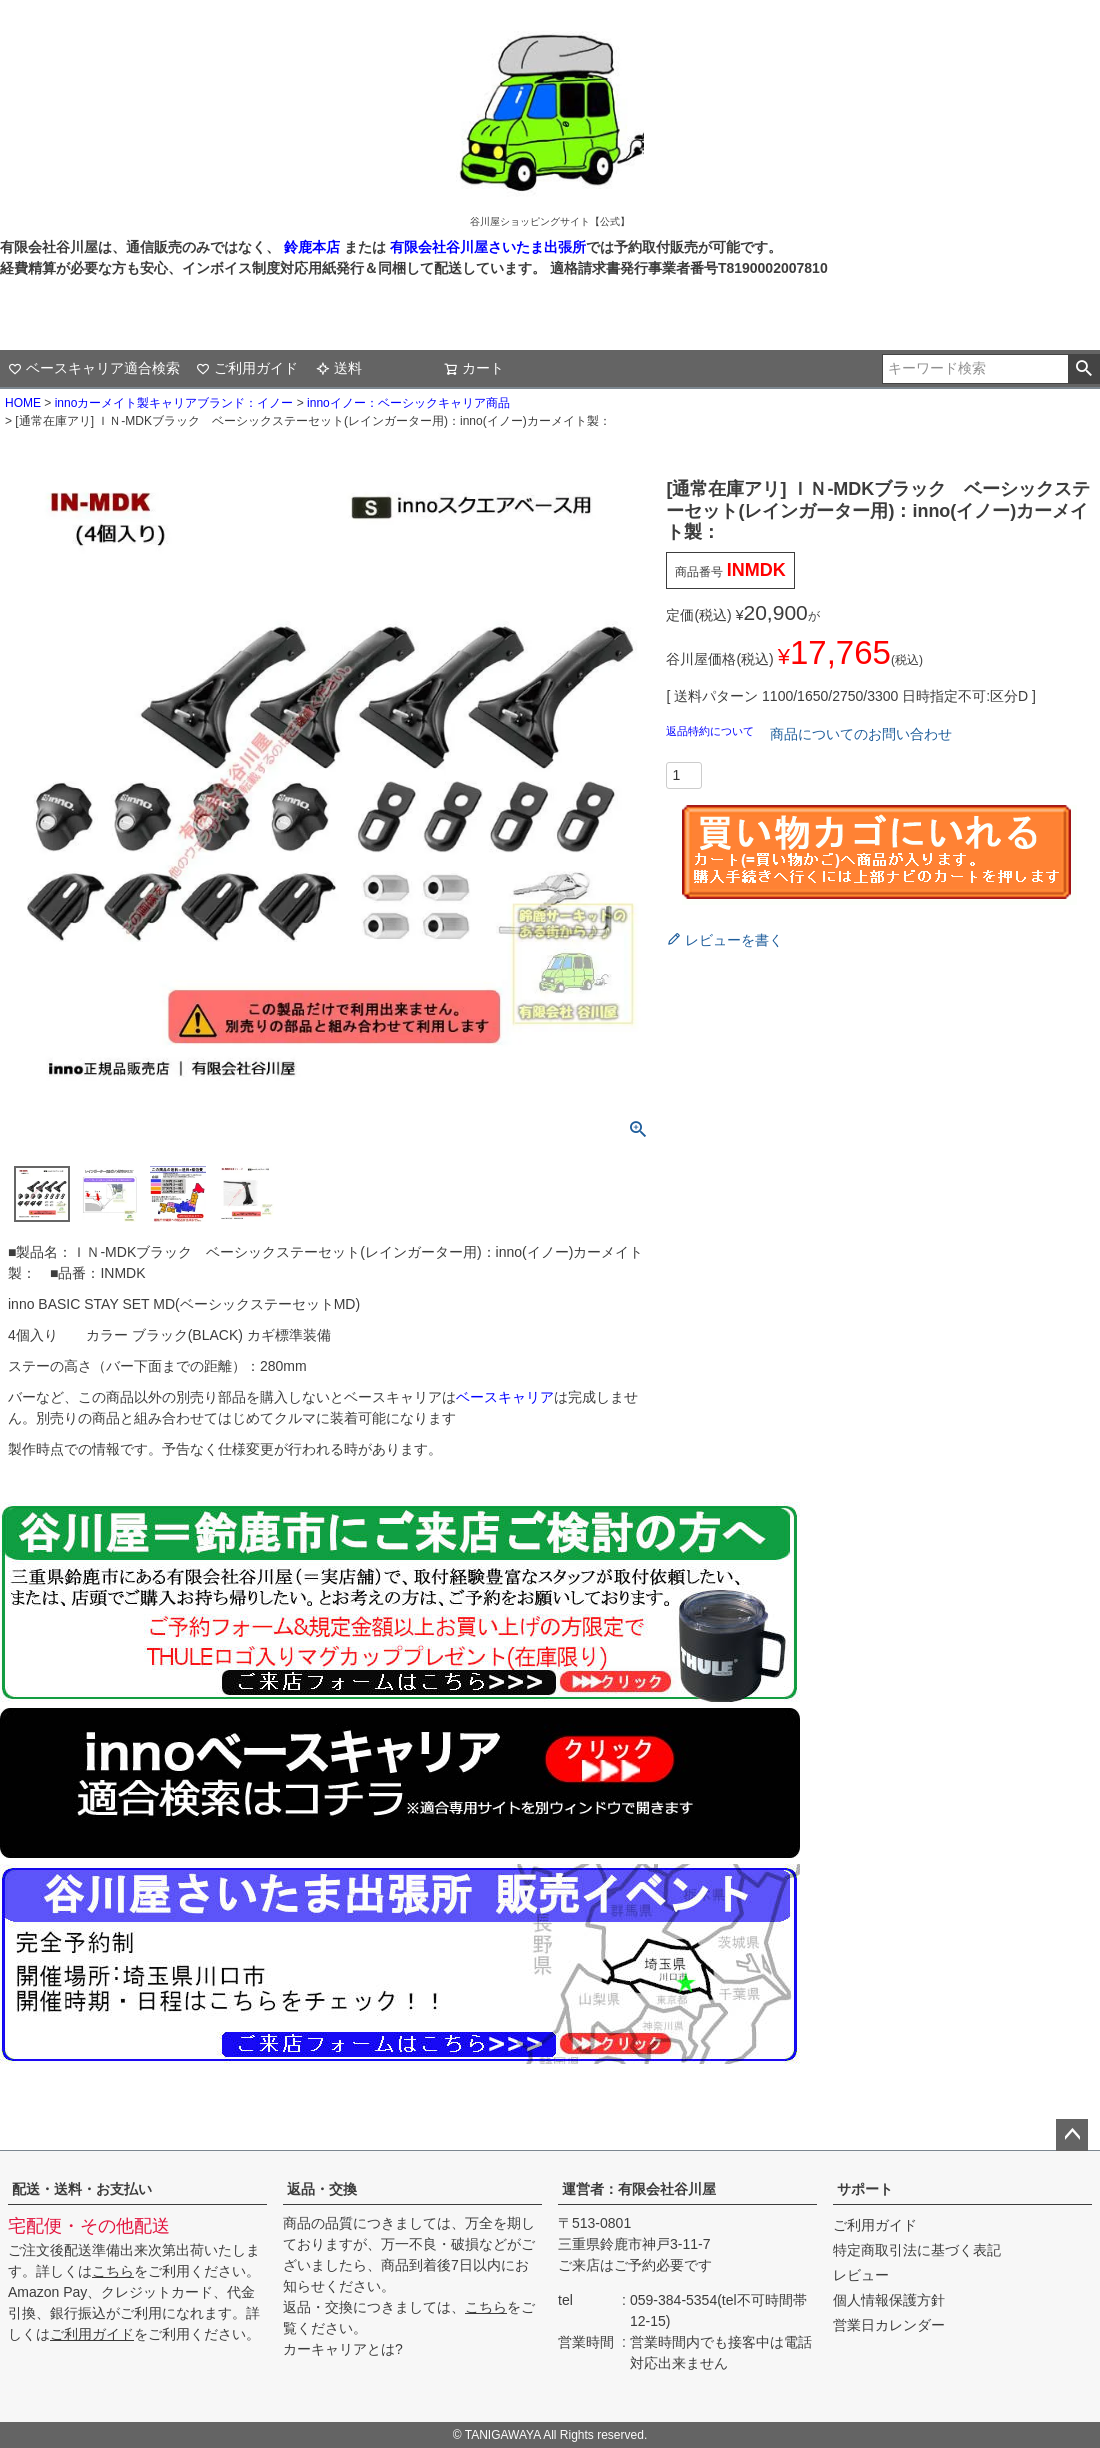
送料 (339, 368)
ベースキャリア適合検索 (94, 368)
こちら (113, 2271)
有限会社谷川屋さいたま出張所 (486, 247)
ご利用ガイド (247, 368)
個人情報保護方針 (889, 2300)
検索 (1083, 369)
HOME (23, 403)
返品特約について (711, 731)
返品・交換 (322, 2189)
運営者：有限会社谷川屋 (639, 2189)
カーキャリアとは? (343, 2349)
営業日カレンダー (889, 2325)
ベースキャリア (505, 1397)
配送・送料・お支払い (82, 2189)
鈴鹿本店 (312, 247)
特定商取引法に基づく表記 (917, 2250)
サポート (865, 2189)
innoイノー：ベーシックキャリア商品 (408, 403)
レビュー (861, 2275)
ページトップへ (1072, 2135)
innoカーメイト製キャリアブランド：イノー (174, 403)
